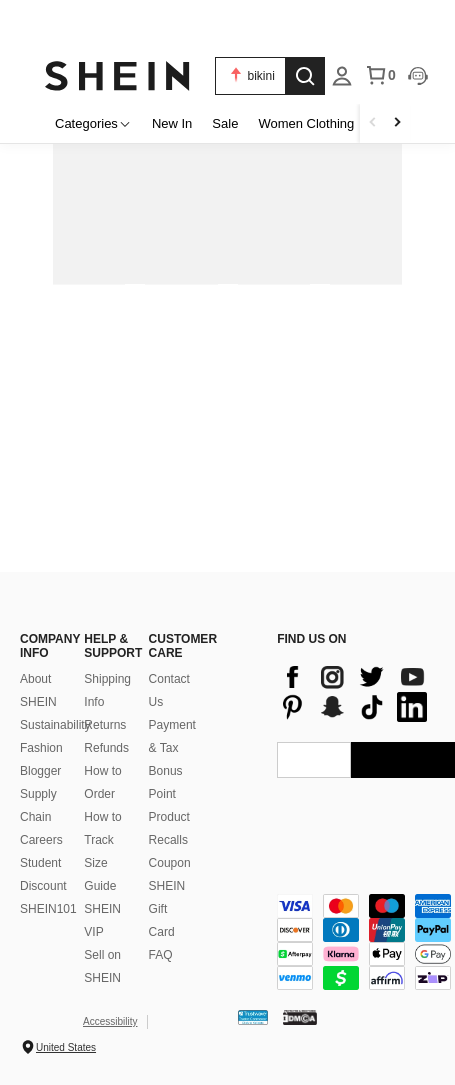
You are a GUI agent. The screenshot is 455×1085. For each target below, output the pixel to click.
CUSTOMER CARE (171, 646)
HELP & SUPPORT (106, 646)
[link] (227, 24)
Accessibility (110, 1021)
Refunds (106, 748)
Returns (105, 725)
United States (66, 1047)
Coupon (170, 863)
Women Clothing (306, 123)
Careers (41, 840)
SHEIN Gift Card (167, 909)
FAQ (161, 955)
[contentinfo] (354, 692)
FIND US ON (311, 639)
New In (172, 123)
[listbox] (342, 76)
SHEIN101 (48, 909)
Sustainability (55, 725)
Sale (225, 123)
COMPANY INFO (42, 646)
